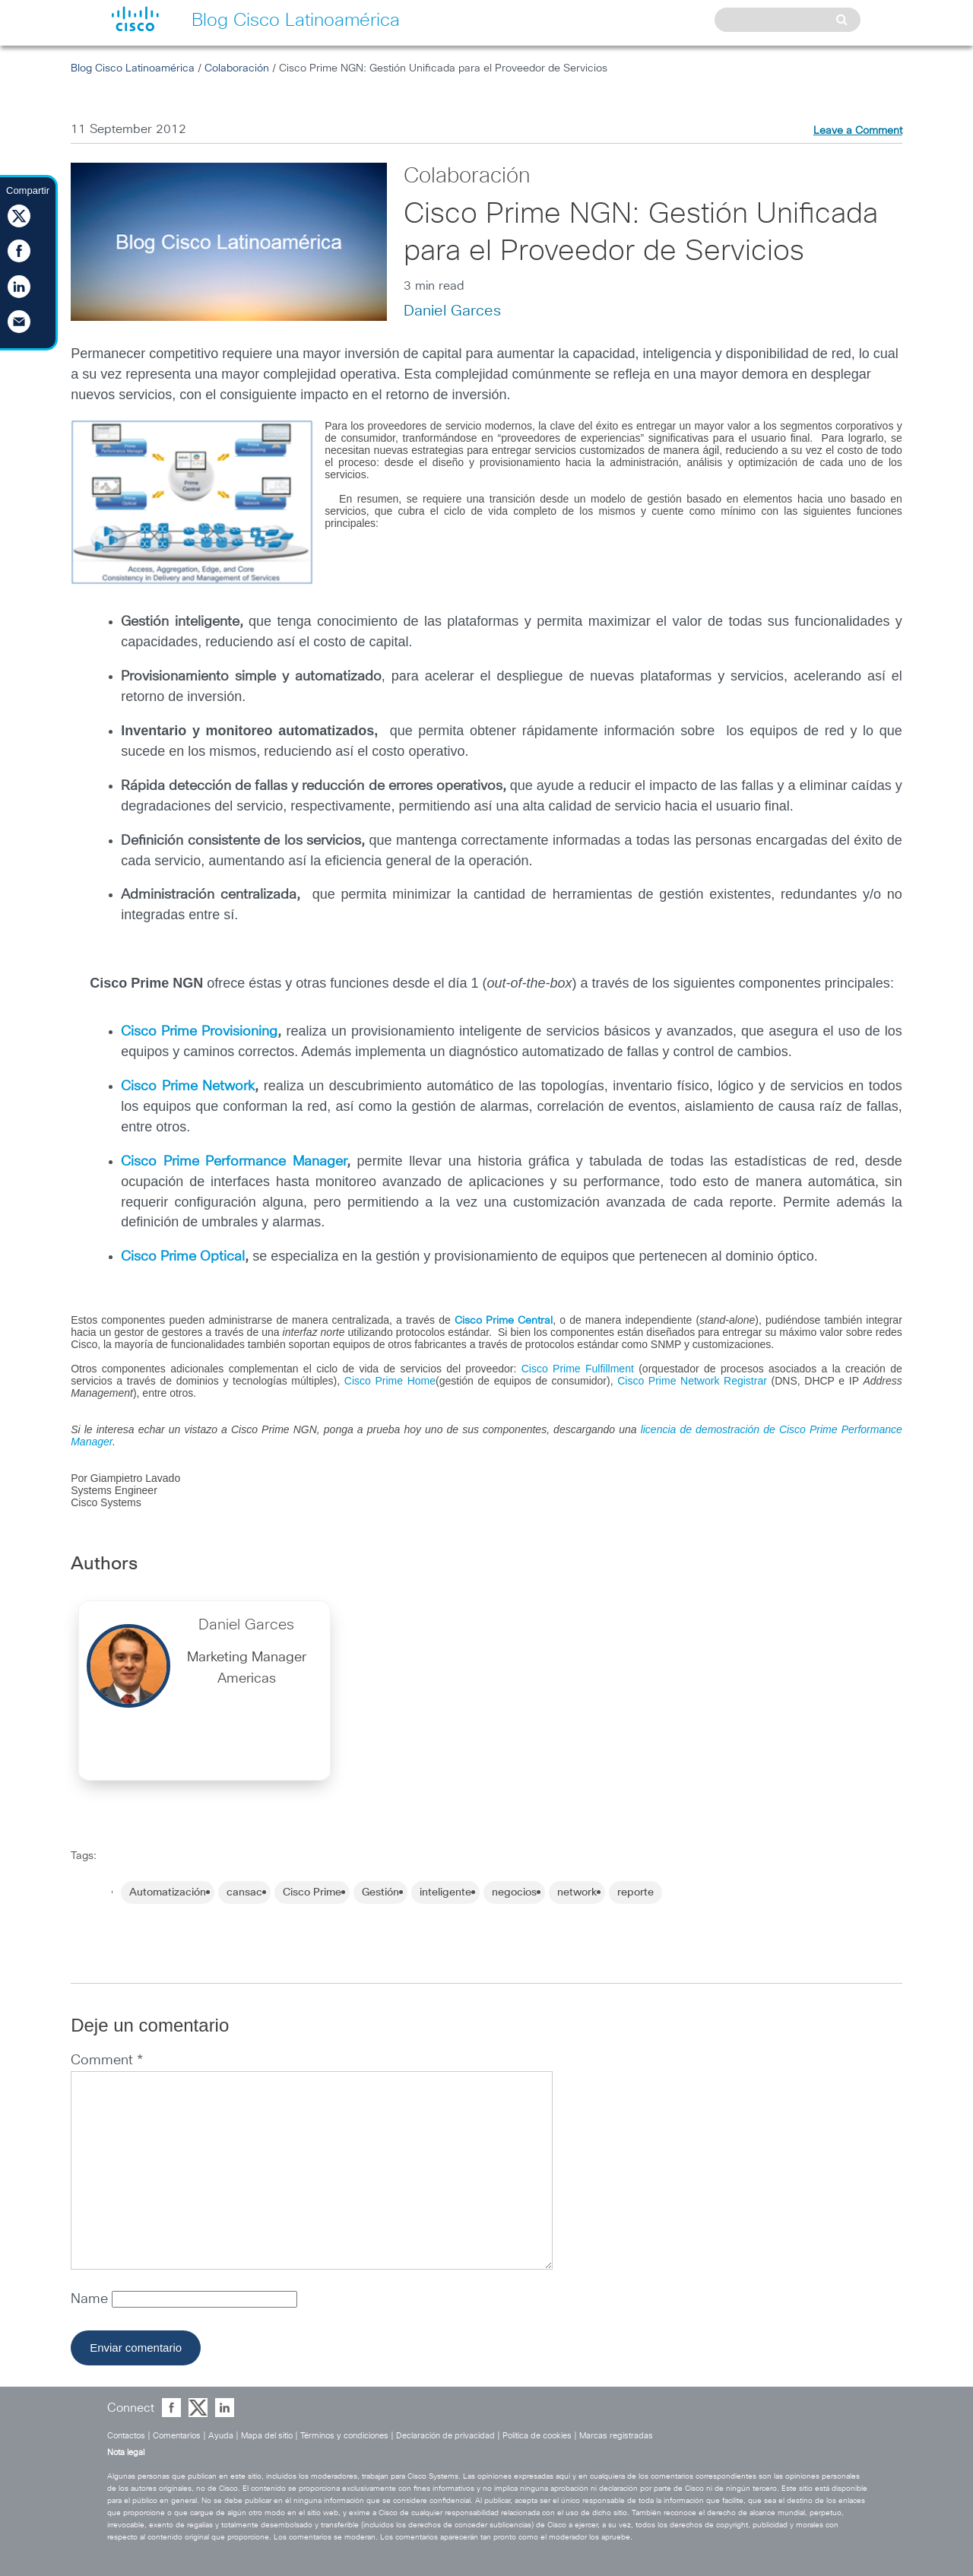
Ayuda (220, 2436)
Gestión (380, 1892)
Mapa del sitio (267, 2436)
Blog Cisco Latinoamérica (133, 68)
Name (91, 2299)
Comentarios (177, 2436)
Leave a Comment (857, 130)
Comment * (107, 2060)
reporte (635, 1892)
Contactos (126, 2436)
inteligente (445, 1892)
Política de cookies (537, 2436)
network (577, 1892)
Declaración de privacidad (445, 2436)
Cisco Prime (312, 1892)
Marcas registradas (616, 2436)
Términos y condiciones (344, 2436)
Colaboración (236, 68)
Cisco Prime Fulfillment (577, 1369)
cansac (244, 1892)
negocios (514, 1892)
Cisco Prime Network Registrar (692, 1381)
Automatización (167, 1892)
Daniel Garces (452, 311)
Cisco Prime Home (390, 1381)
